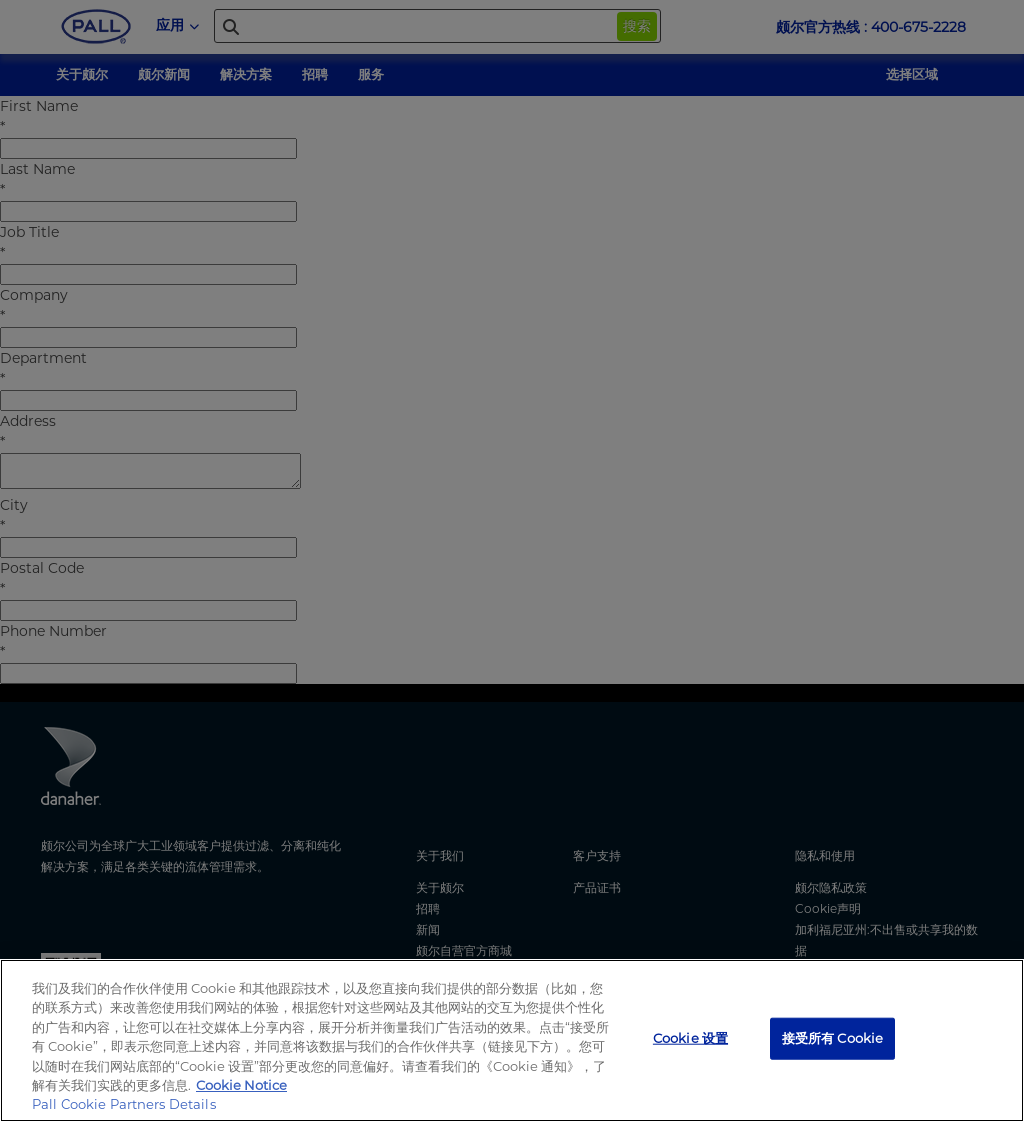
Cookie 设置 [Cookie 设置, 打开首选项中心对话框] (690, 1038)
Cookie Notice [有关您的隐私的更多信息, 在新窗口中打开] (241, 1085)
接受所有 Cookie (832, 1038)
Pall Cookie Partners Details (124, 1104)
